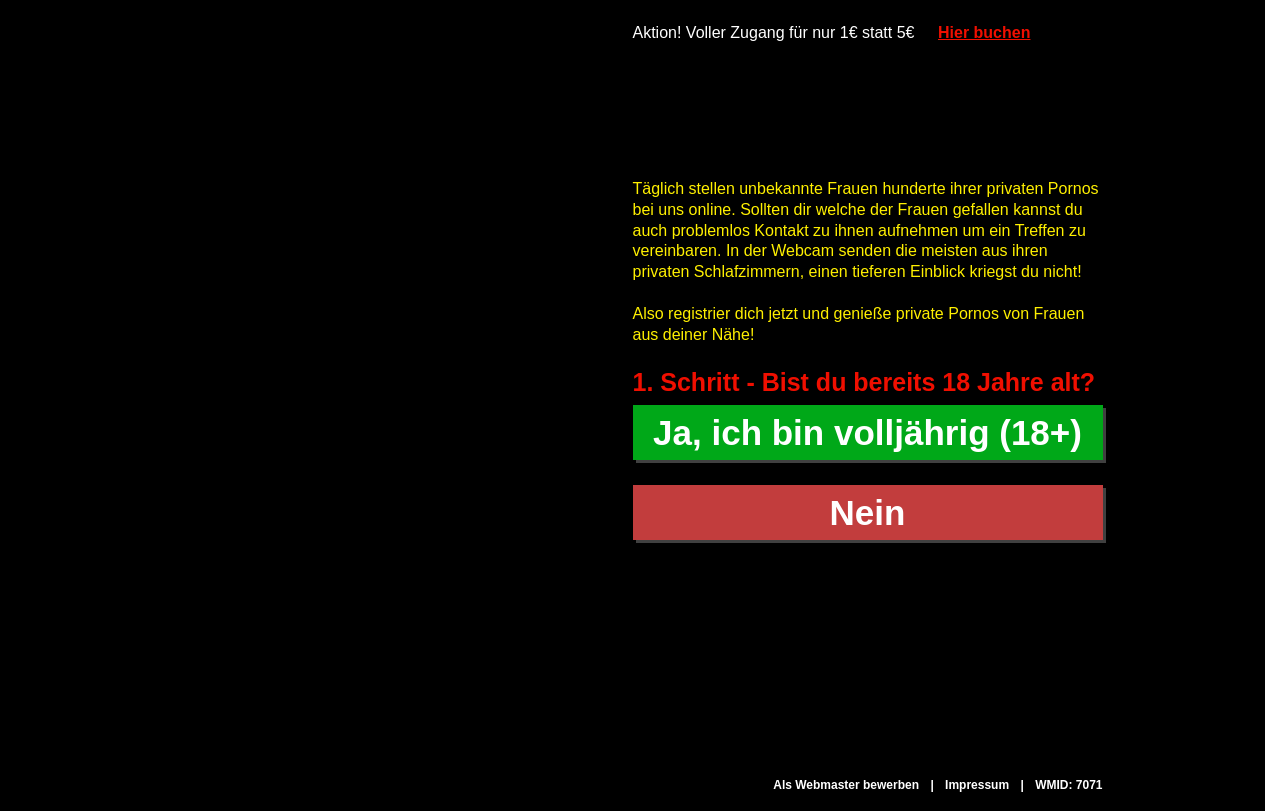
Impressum (977, 785)
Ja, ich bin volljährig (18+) (867, 432)
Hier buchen (984, 32)
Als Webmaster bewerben (846, 785)
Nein (868, 512)
